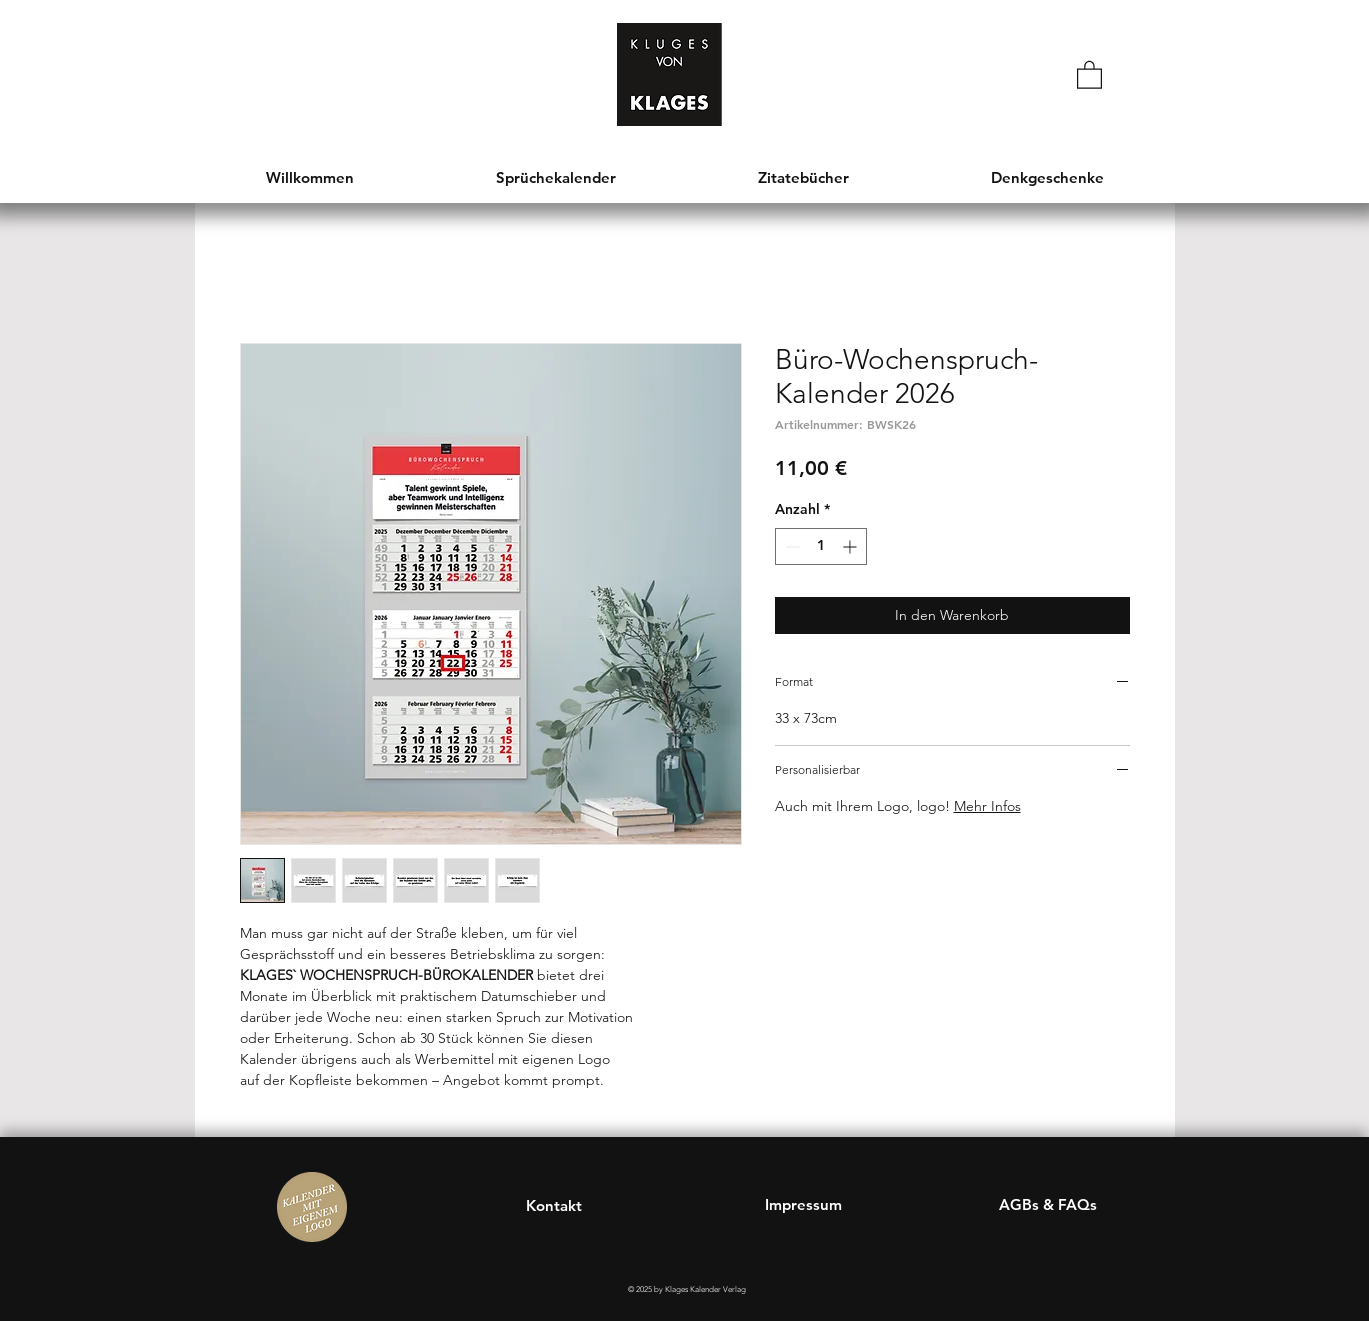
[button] (1089, 74)
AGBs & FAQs (1048, 1204)
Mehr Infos (987, 806)
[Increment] (851, 546)
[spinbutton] (821, 546)
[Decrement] (790, 546)
